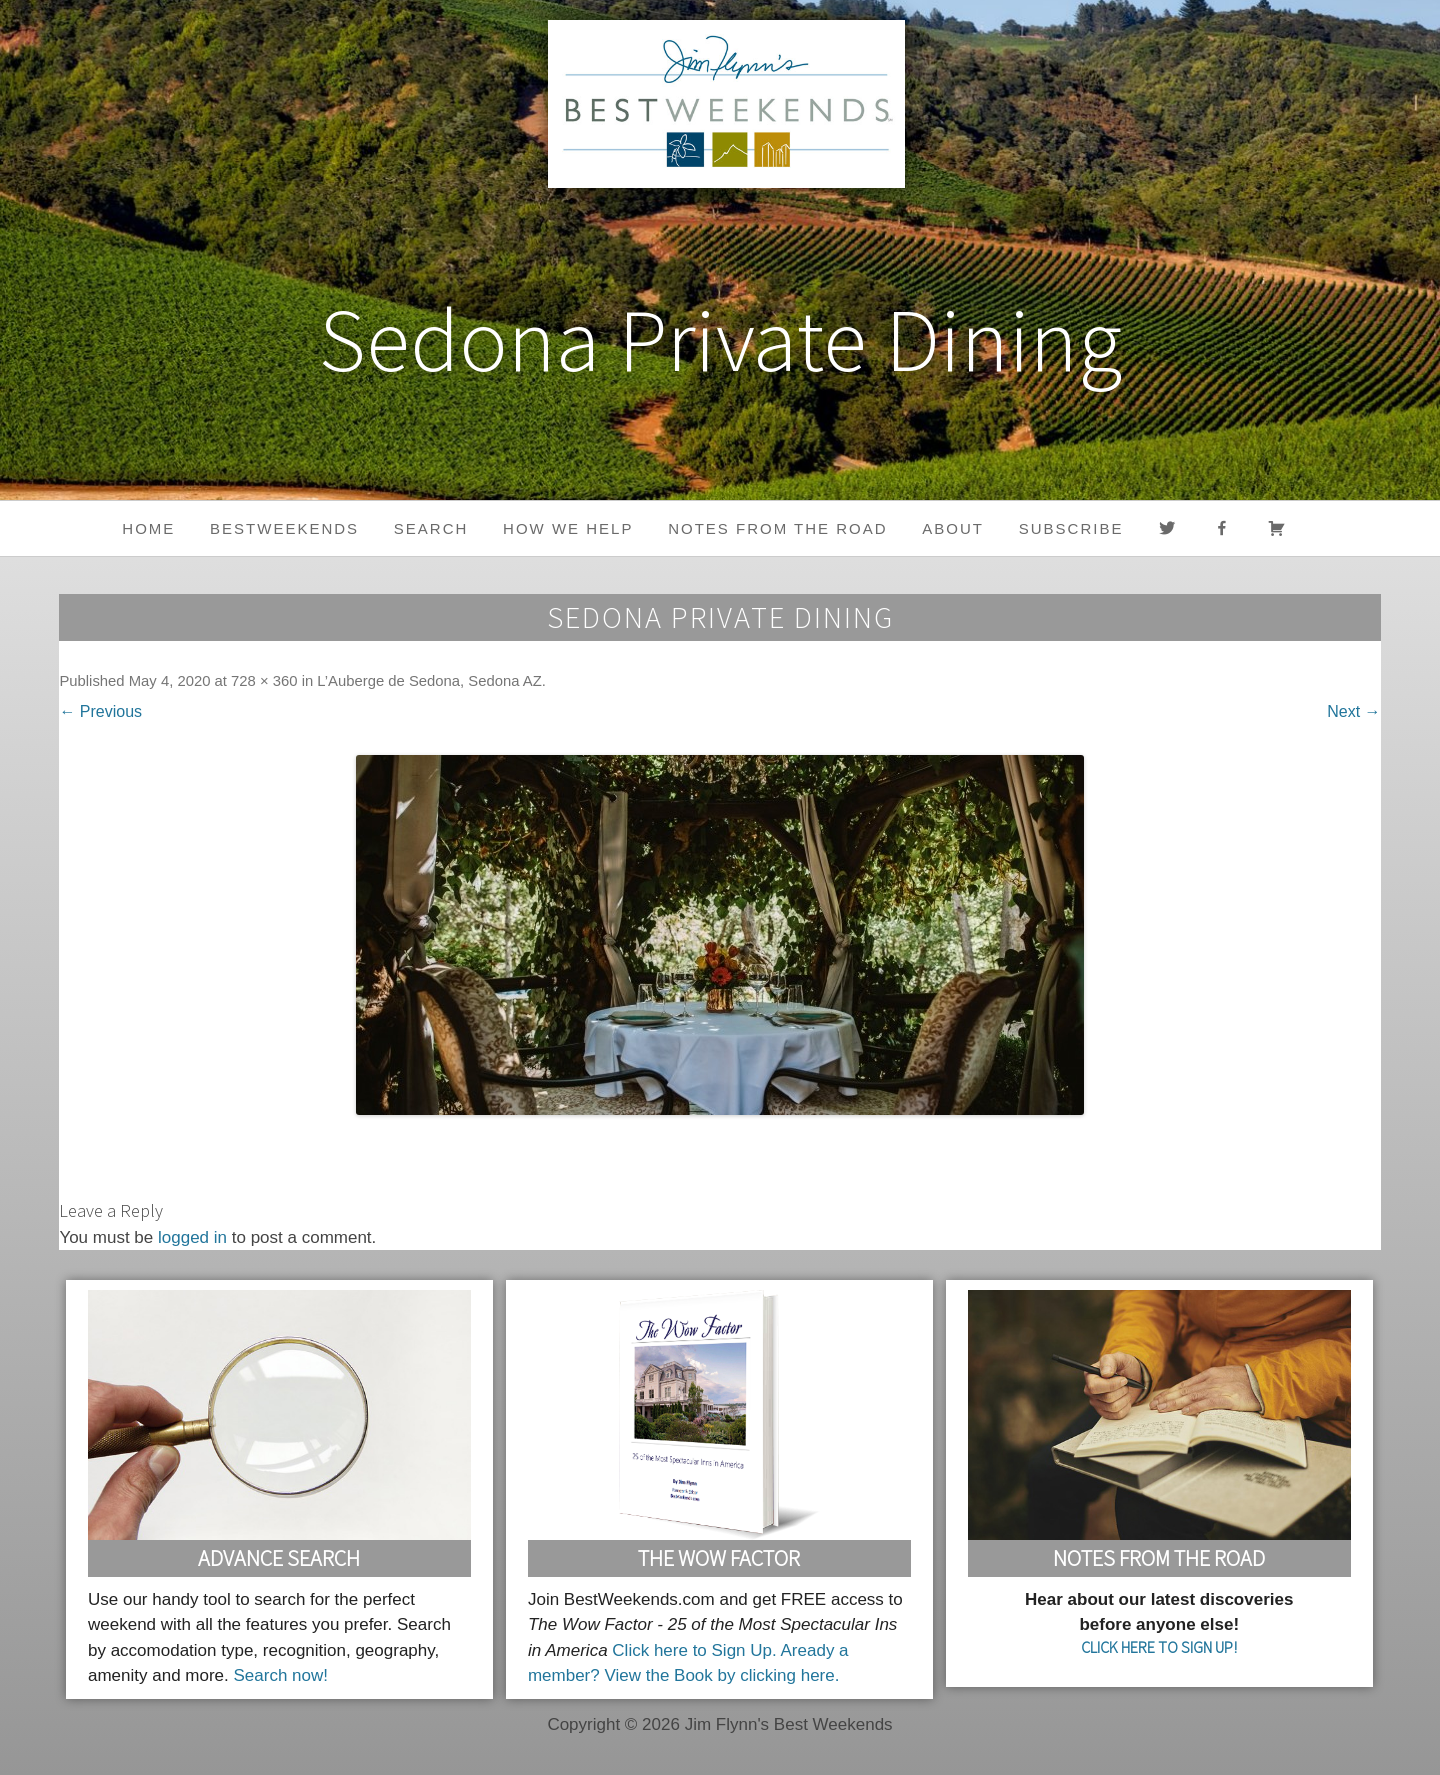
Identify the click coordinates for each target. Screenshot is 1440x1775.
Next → (1353, 711)
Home (148, 528)
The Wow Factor (719, 1558)
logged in (192, 1237)
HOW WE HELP (568, 528)
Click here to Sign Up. (694, 1650)
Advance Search (279, 1558)
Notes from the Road (777, 528)
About (953, 528)
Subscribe (1071, 528)
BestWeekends (284, 528)
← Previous (100, 711)
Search (431, 528)
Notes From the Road (1159, 1558)
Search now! (281, 1675)
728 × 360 (264, 681)
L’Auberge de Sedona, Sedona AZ (429, 681)
